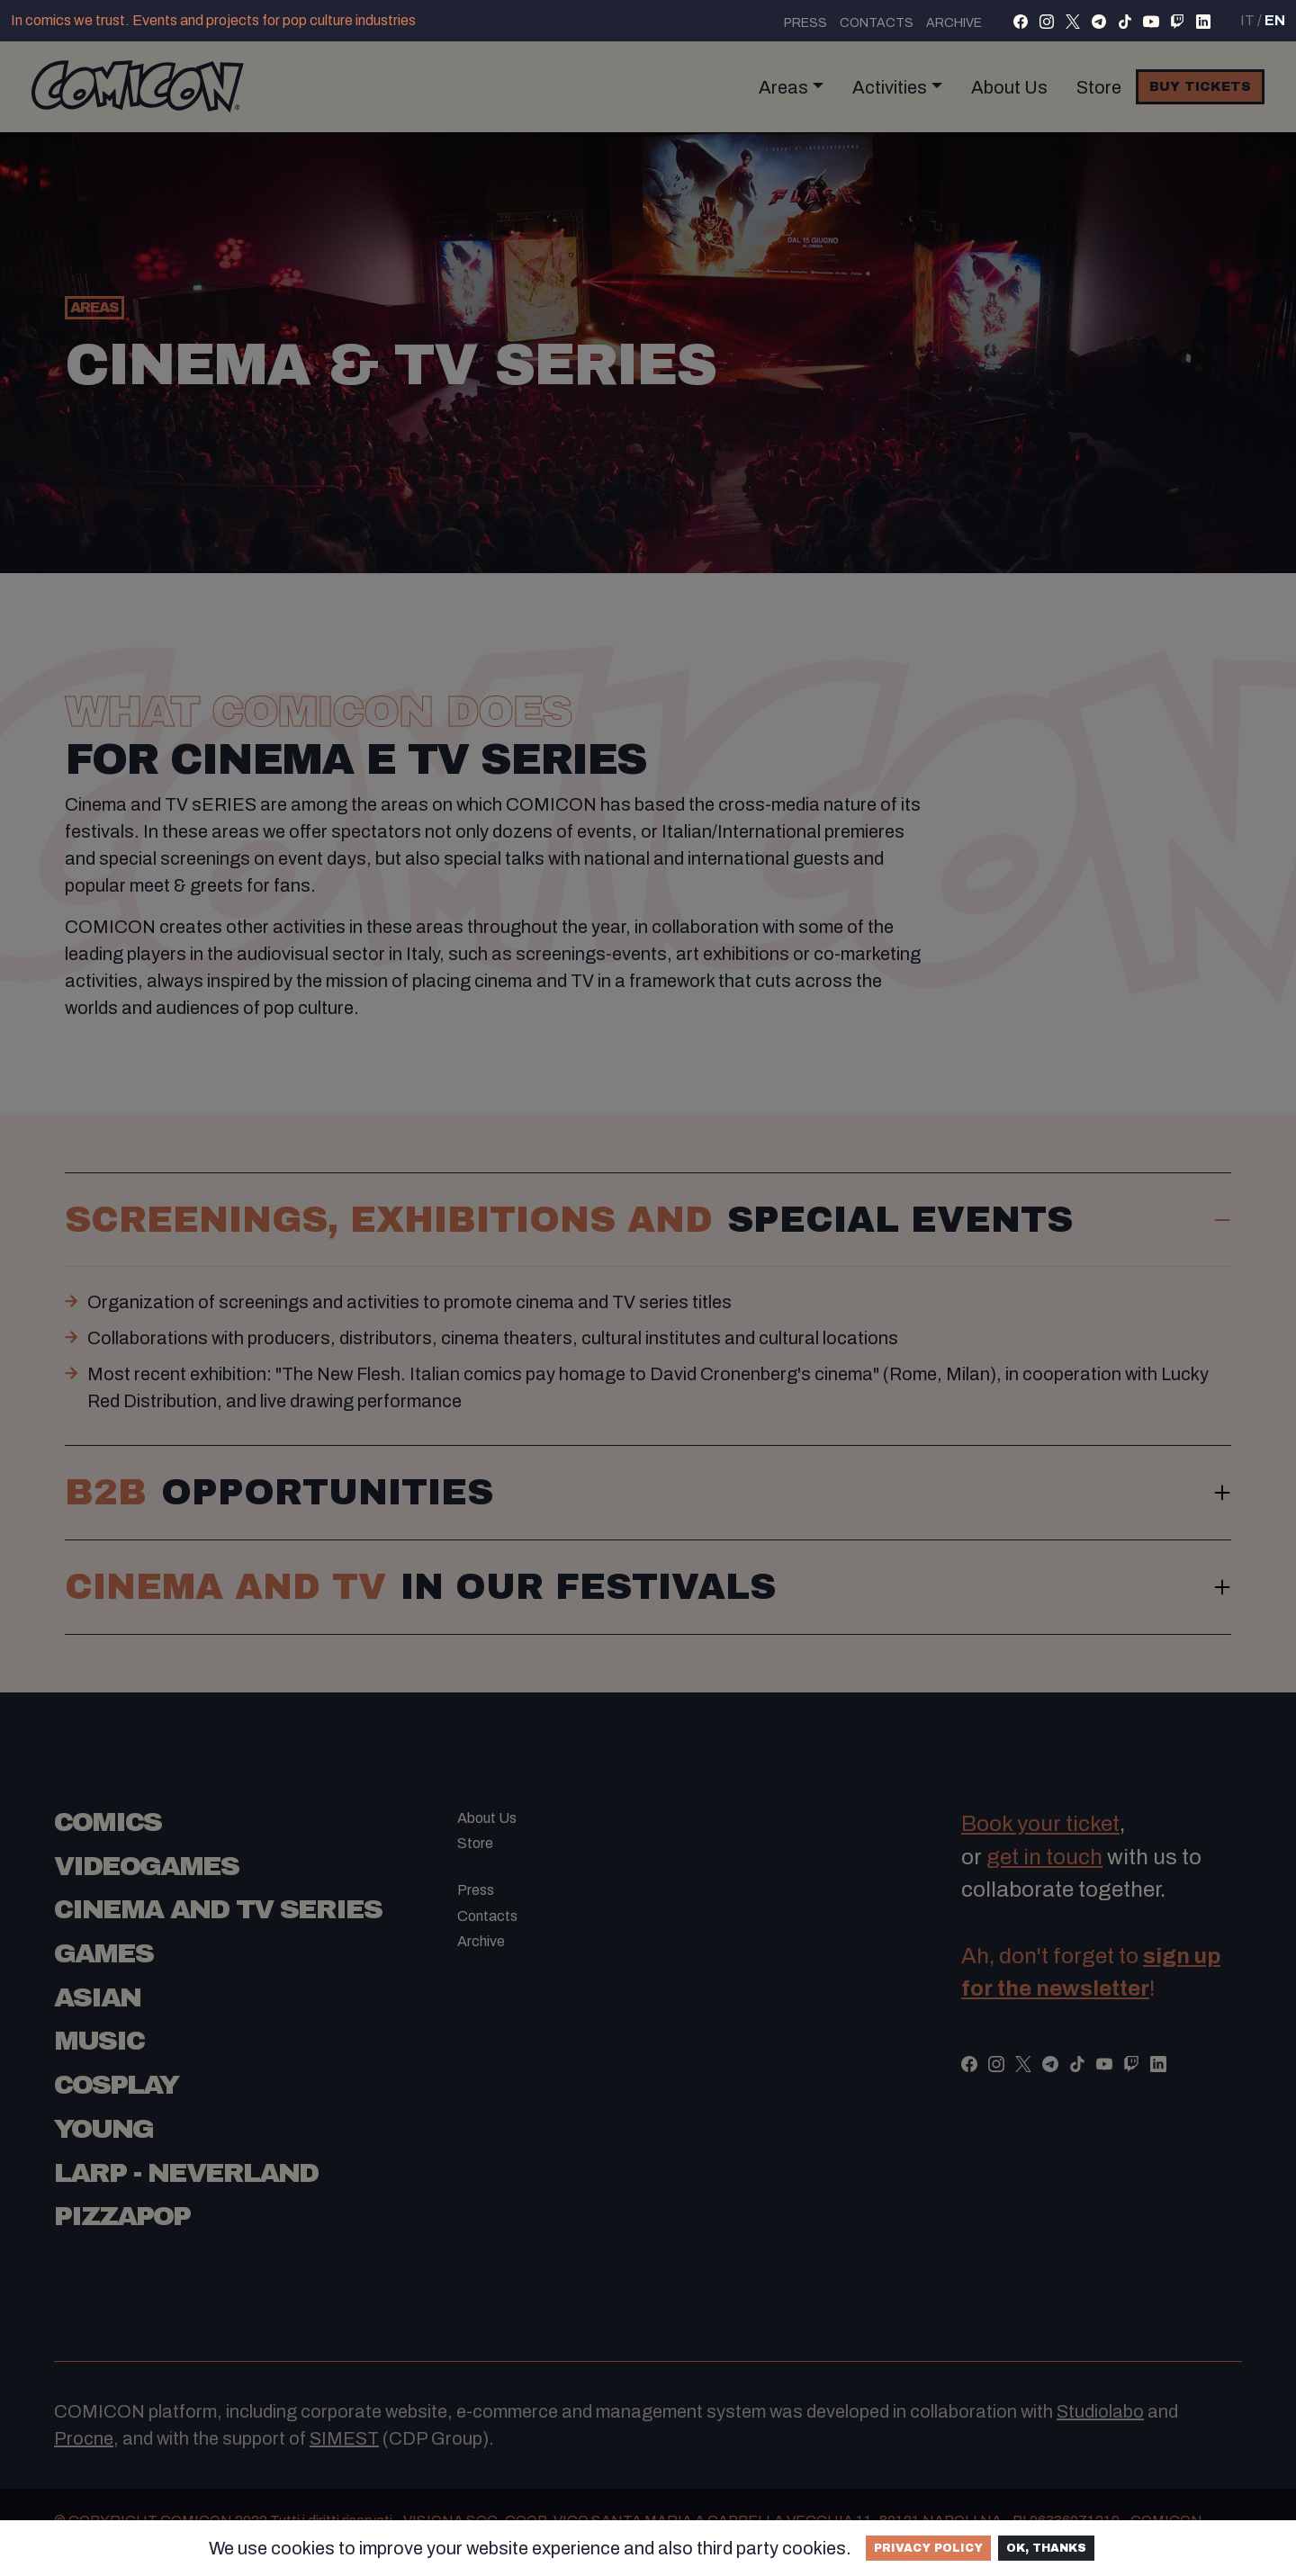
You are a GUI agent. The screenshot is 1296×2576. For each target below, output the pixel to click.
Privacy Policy (928, 2548)
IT (1247, 20)
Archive (954, 23)
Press (805, 23)
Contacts (877, 23)
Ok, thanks (1046, 2548)
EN (1274, 20)
